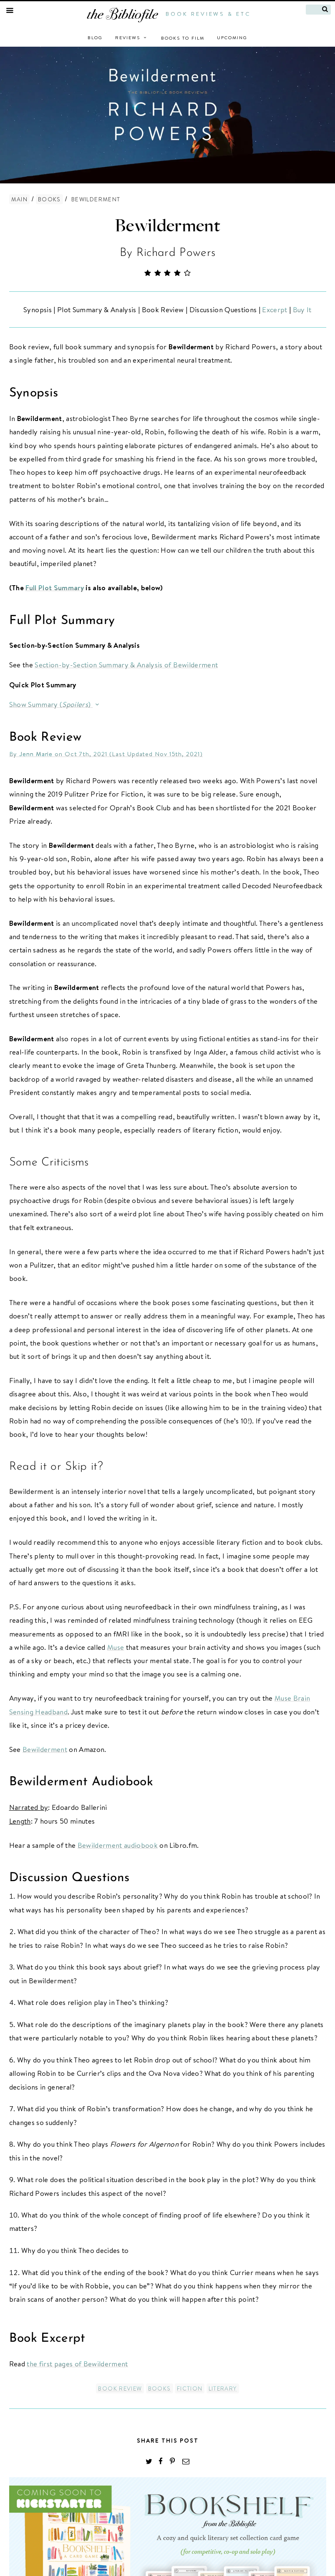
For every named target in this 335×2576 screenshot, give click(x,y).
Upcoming (232, 38)
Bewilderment (167, 226)
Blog (95, 38)
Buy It (301, 309)
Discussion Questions (222, 309)
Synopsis (37, 309)
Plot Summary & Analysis (95, 309)
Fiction (190, 2388)
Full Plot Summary (54, 587)
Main (19, 199)
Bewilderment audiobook (118, 1845)
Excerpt (273, 309)
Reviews (132, 38)
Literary (223, 2388)
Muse (115, 1647)
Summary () (65, 704)
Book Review (162, 309)
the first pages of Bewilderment (77, 2363)
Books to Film (182, 38)
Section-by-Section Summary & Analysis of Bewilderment (126, 664)
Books (49, 199)
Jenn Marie (36, 753)
